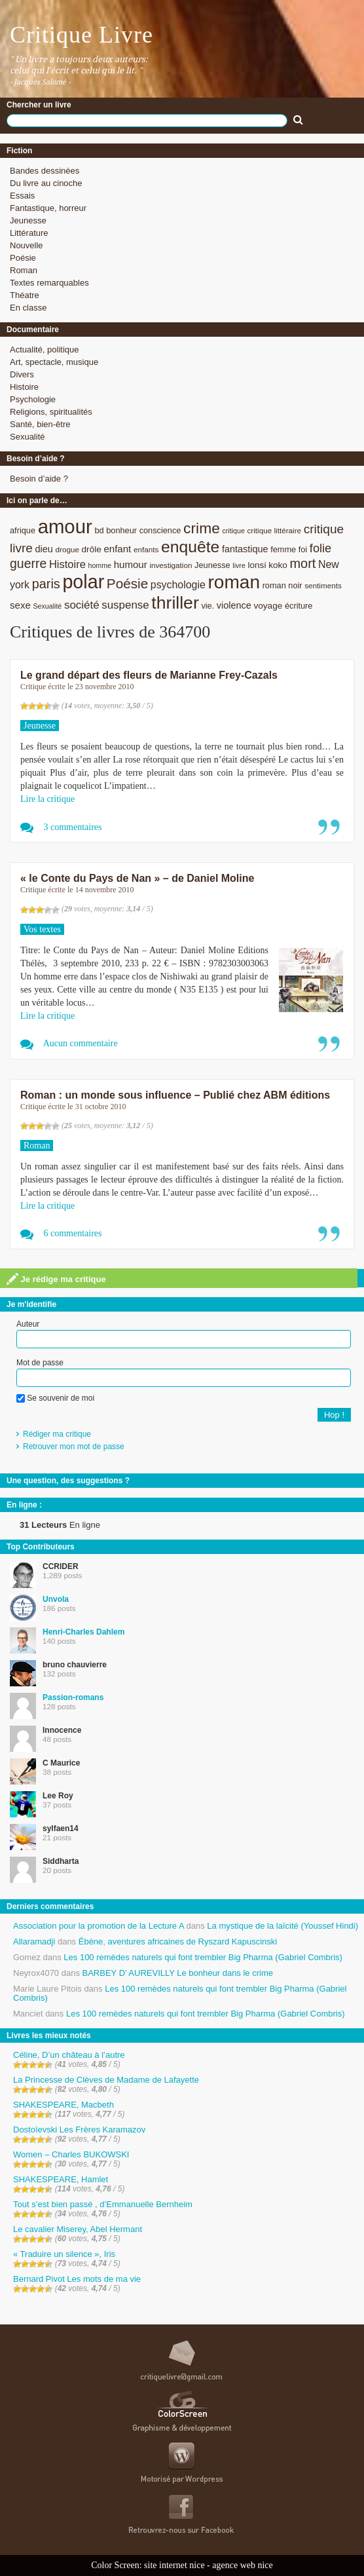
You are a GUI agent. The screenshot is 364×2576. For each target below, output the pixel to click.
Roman (23, 270)
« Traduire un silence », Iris (64, 2254)
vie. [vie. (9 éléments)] (207, 606)
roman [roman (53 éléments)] (234, 582)
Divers (22, 374)
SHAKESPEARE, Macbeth (63, 2105)
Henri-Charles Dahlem (83, 1632)
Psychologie (33, 399)
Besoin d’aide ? (39, 478)
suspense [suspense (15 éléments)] (125, 605)
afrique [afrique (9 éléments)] (22, 530)
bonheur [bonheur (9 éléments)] (121, 530)
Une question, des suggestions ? (68, 1480)
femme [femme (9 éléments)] (283, 549)
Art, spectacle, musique (54, 362)
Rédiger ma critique (57, 1434)
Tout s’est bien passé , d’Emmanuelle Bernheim (102, 2204)
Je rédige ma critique (56, 1279)
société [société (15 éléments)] (82, 605)
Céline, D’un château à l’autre (69, 2055)
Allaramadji (34, 1941)
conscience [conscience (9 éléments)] (160, 530)
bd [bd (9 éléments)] (98, 530)
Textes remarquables (49, 283)
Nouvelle (26, 245)
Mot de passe (40, 1362)
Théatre (24, 295)
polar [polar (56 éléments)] (83, 581)
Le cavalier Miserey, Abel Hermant (77, 2229)
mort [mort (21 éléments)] (303, 563)
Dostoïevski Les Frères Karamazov (79, 2129)
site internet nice (174, 2565)
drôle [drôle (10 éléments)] (91, 549)
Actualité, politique (44, 349)
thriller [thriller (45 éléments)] (174, 603)
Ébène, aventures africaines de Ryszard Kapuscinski (178, 1941)
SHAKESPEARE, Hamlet (60, 2179)
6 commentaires (73, 1233)
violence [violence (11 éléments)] (234, 605)
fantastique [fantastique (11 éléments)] (245, 549)
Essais (22, 195)
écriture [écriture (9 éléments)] (299, 606)
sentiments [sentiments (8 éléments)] (323, 585)
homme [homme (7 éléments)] (100, 565)
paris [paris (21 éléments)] (46, 584)
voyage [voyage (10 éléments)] (267, 606)
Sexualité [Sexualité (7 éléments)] (47, 606)
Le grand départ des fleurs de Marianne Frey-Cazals (149, 675)
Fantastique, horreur (48, 208)
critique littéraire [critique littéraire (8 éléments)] (274, 530)
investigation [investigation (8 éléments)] (170, 565)
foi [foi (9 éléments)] (303, 549)
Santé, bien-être (40, 424)
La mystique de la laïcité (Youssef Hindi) (282, 1926)
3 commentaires (73, 827)
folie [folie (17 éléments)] (320, 548)
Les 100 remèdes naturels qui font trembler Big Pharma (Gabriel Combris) (203, 1957)
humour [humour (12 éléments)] (130, 564)
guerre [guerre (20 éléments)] (28, 563)
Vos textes (42, 929)
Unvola (56, 1599)
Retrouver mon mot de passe (73, 1446)
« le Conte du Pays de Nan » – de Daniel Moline (137, 878)
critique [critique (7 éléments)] (233, 531)
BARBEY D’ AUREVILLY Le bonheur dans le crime (177, 1973)
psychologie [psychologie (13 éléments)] (178, 584)
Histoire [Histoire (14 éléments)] (67, 564)
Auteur (27, 1324)
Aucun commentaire (80, 1043)
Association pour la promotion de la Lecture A (98, 1926)
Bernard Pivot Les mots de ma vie (77, 2279)
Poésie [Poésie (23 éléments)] (127, 583)
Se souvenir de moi (55, 1398)
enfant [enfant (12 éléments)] (117, 548)
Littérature (29, 233)
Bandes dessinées (44, 171)
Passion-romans (73, 1697)
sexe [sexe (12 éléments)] (20, 605)
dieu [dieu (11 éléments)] (44, 549)
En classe (28, 308)
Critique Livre (81, 35)
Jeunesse (28, 220)
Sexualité (27, 437)
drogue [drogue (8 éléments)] (67, 549)
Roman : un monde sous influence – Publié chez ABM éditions (175, 1095)
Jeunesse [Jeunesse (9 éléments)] (212, 565)
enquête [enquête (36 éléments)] (190, 547)
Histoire (24, 387)
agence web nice (242, 2565)
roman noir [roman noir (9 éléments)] (282, 585)
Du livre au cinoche (46, 183)
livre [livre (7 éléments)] (239, 565)
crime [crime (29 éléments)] (201, 528)
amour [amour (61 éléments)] (65, 526)
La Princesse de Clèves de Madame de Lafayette (106, 2080)
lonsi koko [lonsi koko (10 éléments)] (267, 565)
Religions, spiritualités (51, 412)
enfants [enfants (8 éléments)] (146, 549)
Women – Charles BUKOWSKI (71, 2154)
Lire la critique (47, 799)
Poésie (23, 258)
